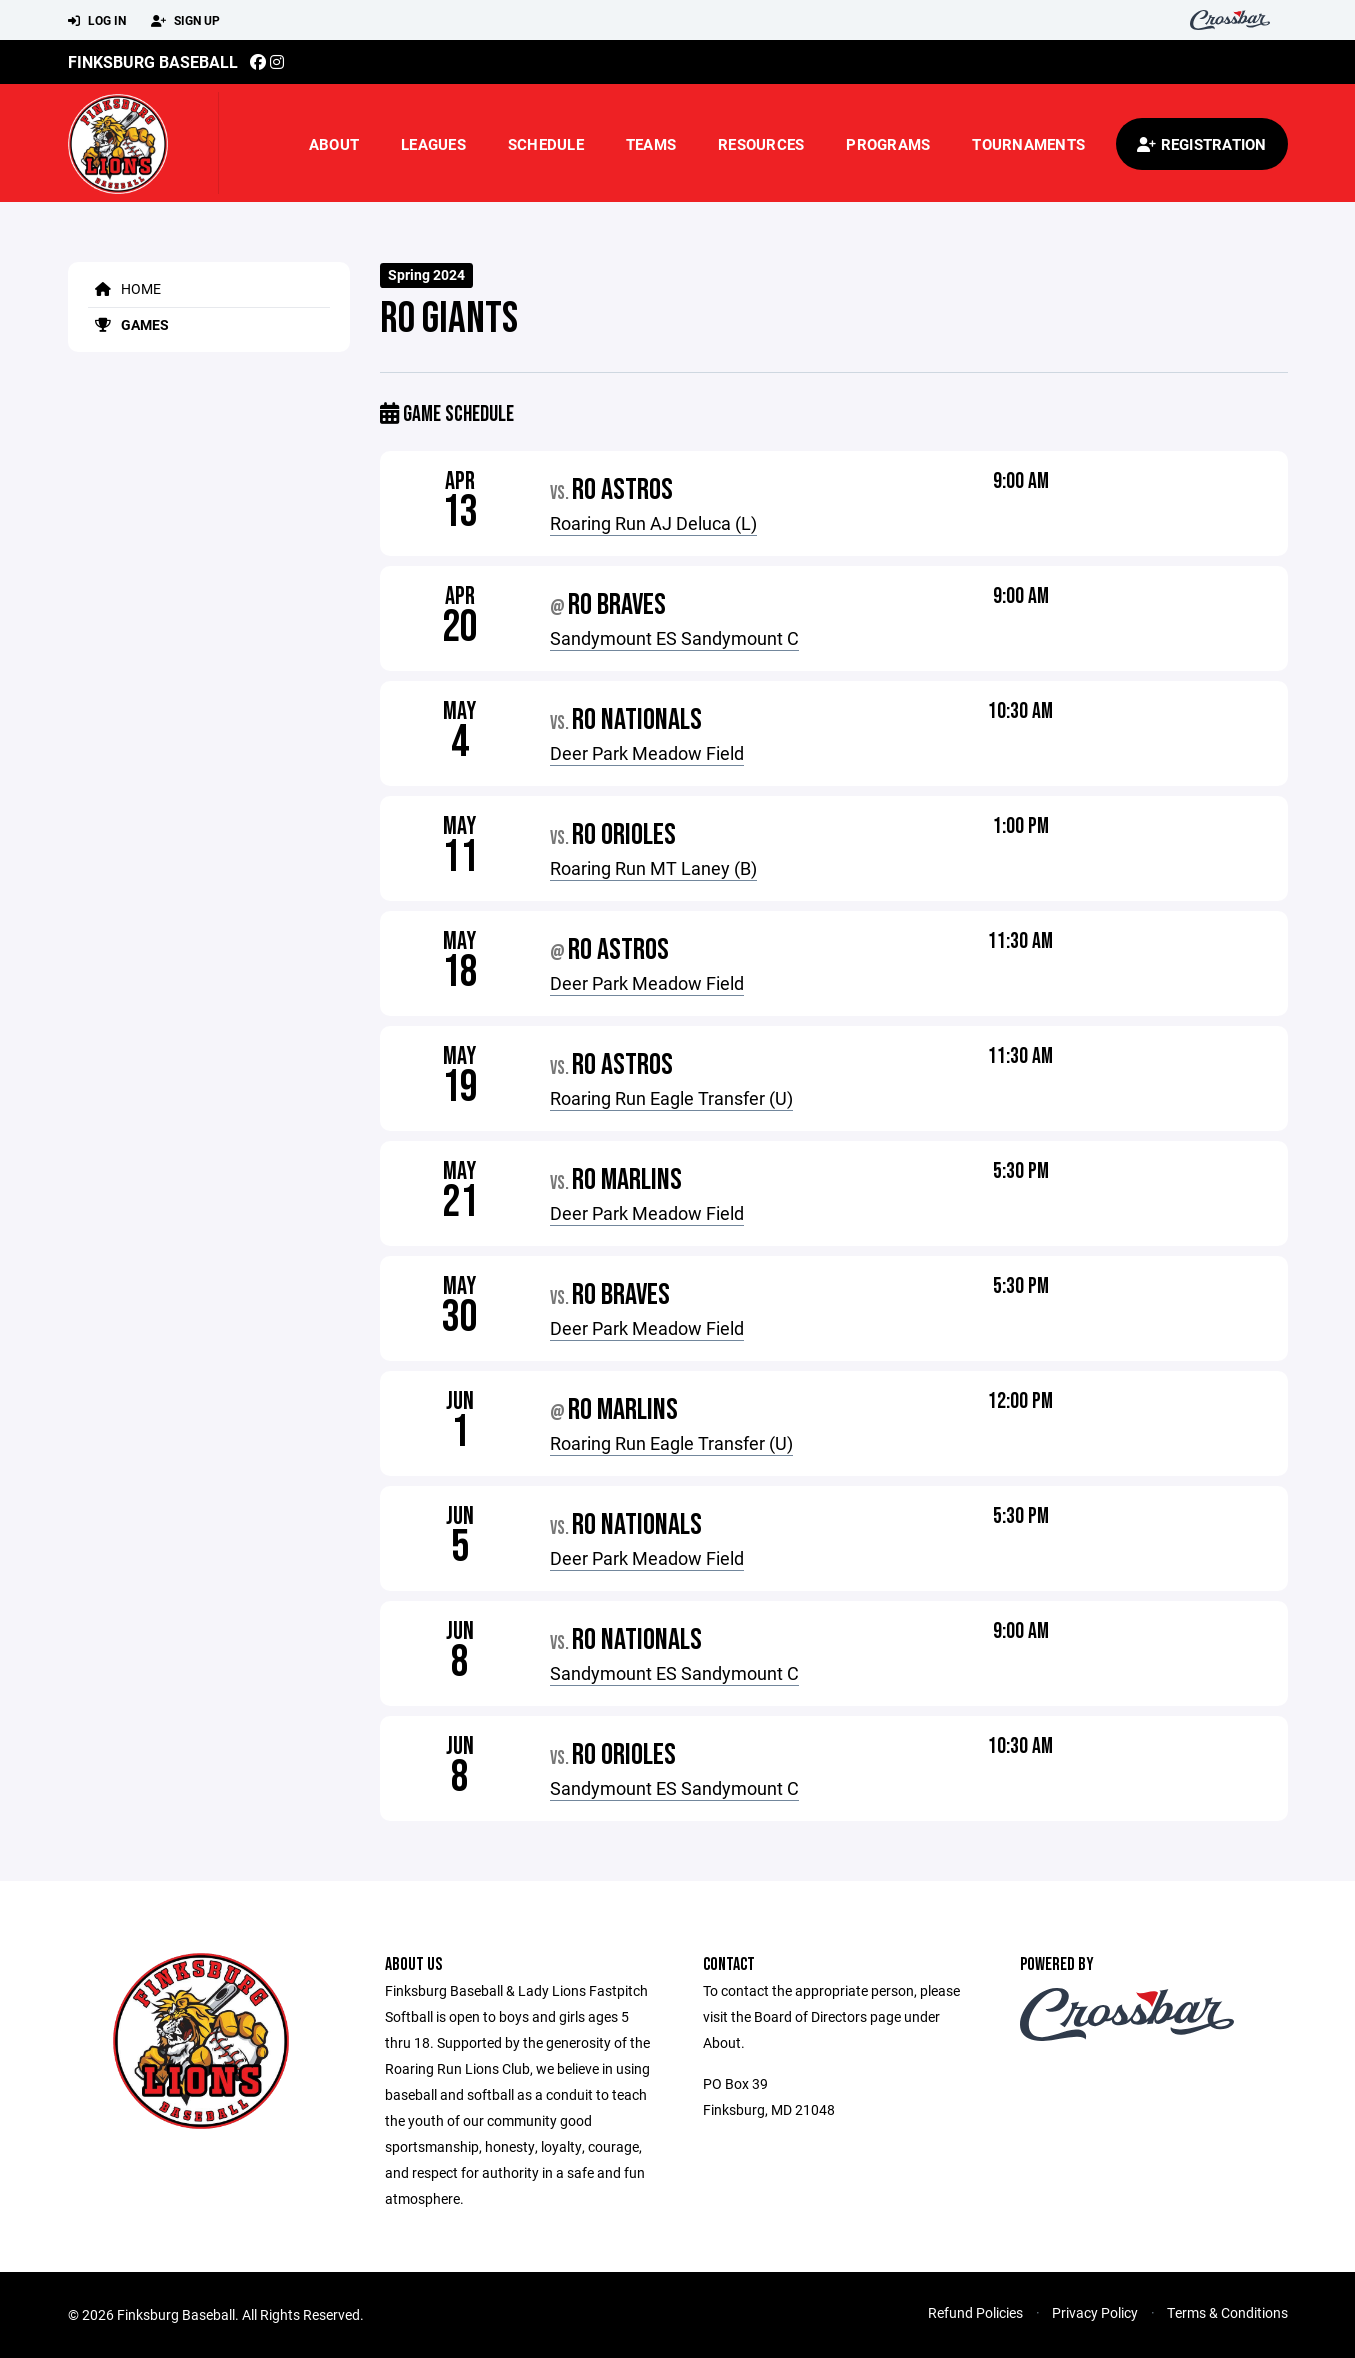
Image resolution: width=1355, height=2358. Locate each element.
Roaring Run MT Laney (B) (653, 868)
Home (124, 288)
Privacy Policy (1095, 2312)
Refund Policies (975, 2312)
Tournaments (1028, 144)
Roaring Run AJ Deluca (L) (653, 523)
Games (128, 324)
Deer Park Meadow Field (647, 753)
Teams (651, 144)
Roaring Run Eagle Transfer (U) (671, 1098)
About (334, 144)
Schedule (546, 144)
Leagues (433, 144)
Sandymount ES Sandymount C (674, 638)
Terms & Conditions (1227, 2312)
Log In (97, 21)
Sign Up (185, 21)
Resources (761, 144)
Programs (888, 144)
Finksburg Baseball (153, 61)
